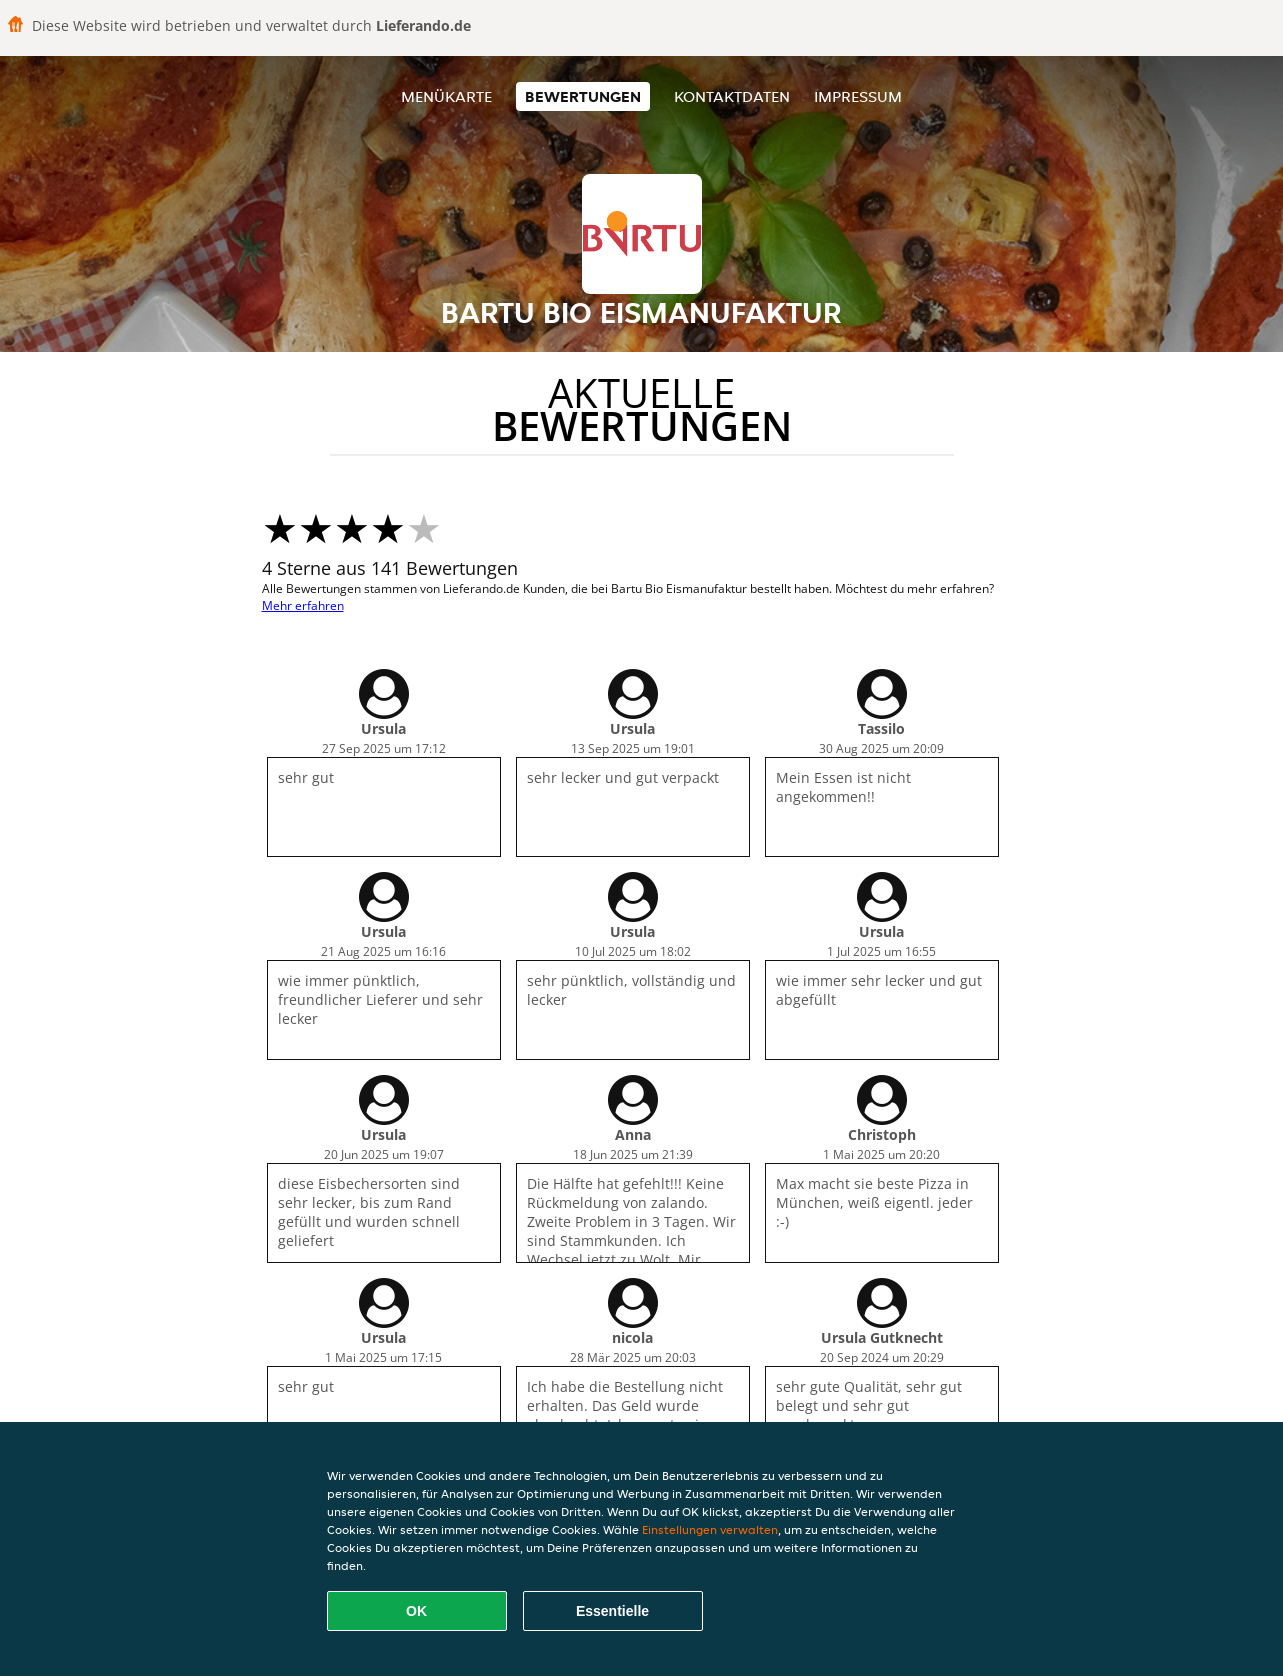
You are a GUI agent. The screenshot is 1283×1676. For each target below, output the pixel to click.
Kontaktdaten (732, 96)
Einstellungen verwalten (710, 1529)
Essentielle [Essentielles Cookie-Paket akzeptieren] (612, 1611)
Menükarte (446, 96)
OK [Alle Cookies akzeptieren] (416, 1611)
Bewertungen (583, 96)
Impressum (858, 96)
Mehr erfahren (303, 605)
